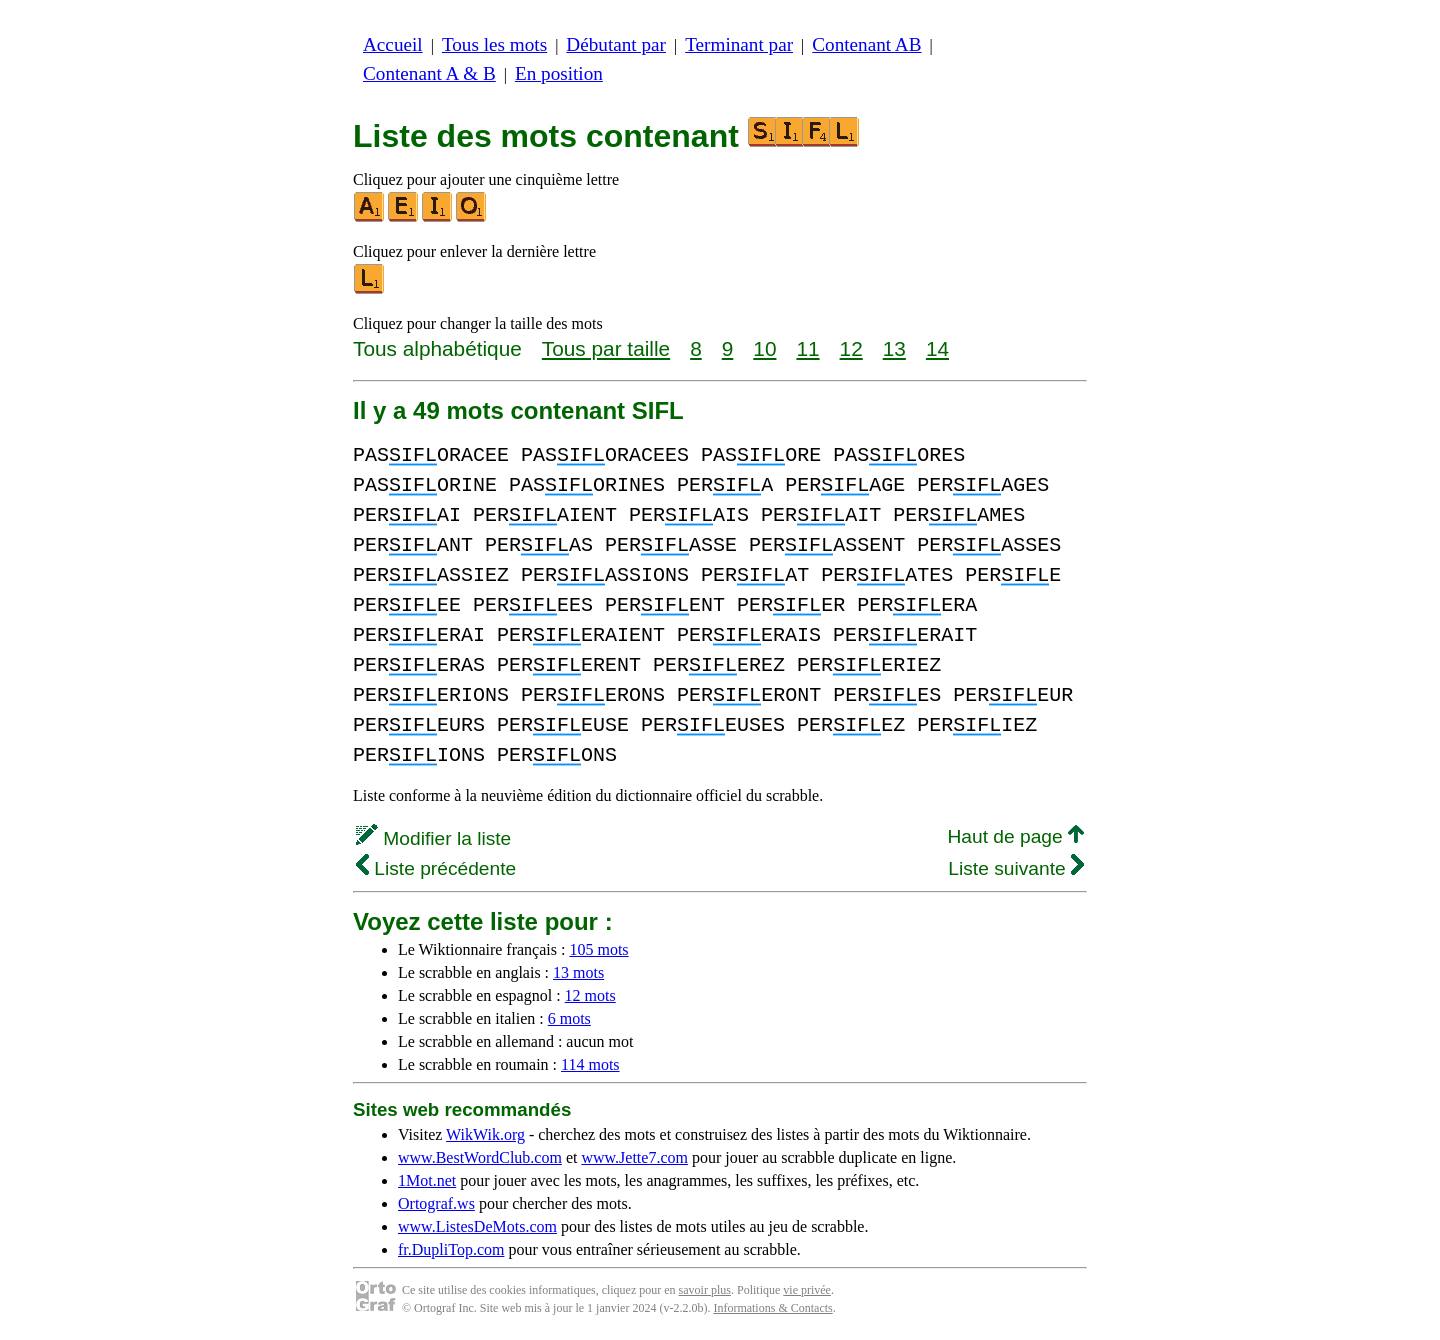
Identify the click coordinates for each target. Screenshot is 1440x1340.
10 (764, 348)
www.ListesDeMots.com (477, 1226)
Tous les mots (494, 44)
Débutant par (616, 44)
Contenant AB (866, 44)
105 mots (598, 949)
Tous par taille (606, 348)
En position (559, 73)
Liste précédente (436, 868)
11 (807, 348)
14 (937, 348)
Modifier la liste (433, 838)
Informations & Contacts (772, 1308)
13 (894, 348)
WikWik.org (485, 1134)
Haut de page (1015, 836)
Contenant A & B (429, 73)
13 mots (578, 972)
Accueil (393, 44)
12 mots (590, 995)
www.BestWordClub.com (480, 1157)
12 (851, 348)
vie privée (807, 1290)
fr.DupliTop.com (451, 1249)
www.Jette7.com (634, 1157)
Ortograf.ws (436, 1203)
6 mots (569, 1018)
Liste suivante (1016, 868)
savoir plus (705, 1290)
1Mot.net (427, 1180)
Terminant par (739, 44)
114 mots (590, 1064)
